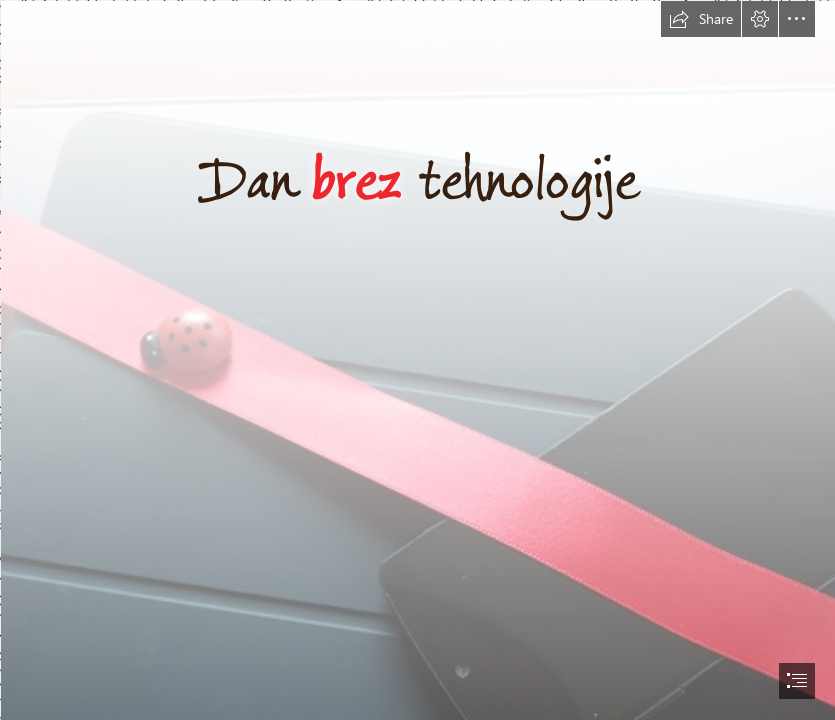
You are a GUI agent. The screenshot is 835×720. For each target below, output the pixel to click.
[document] (417, 360)
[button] (701, 19)
